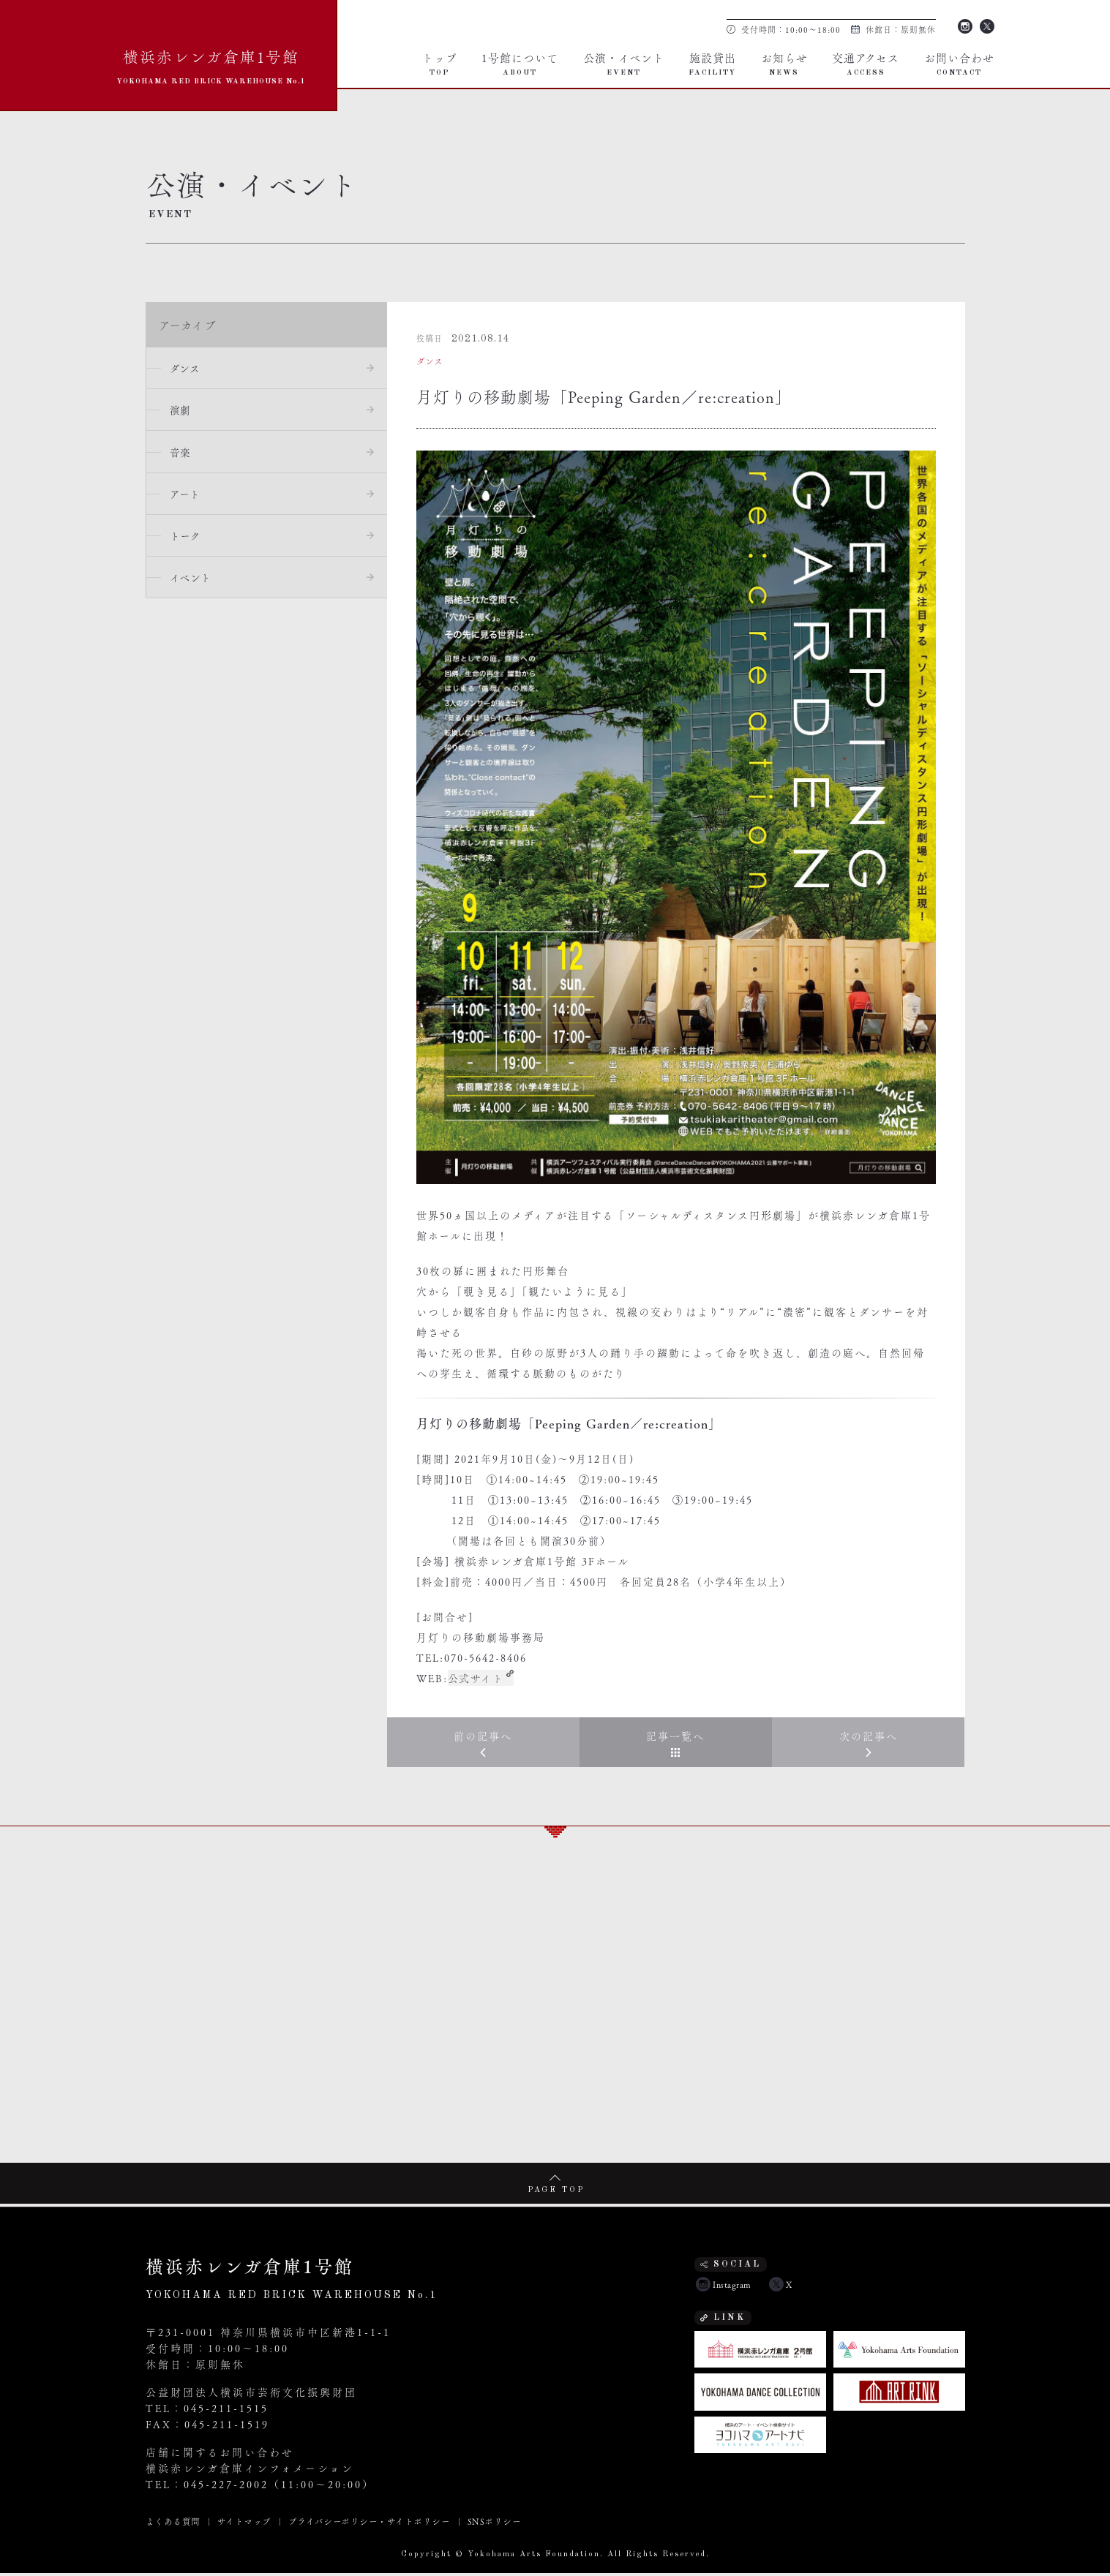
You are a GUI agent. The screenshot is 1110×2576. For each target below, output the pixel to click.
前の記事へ (483, 1737)
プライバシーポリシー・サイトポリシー (369, 2524)
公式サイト (476, 1678)
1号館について (519, 62)
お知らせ (784, 62)
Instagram (965, 25)
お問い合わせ (959, 62)
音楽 (183, 455)
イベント (193, 584)
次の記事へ (868, 1737)
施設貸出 (712, 62)
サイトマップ (244, 2524)
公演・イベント (623, 62)
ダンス (188, 369)
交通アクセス (865, 62)
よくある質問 (173, 2524)
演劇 (183, 412)
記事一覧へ (675, 1737)
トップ (439, 62)
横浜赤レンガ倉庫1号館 (211, 65)
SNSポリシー (494, 2524)
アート (188, 498)
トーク (188, 541)
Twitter (987, 25)
